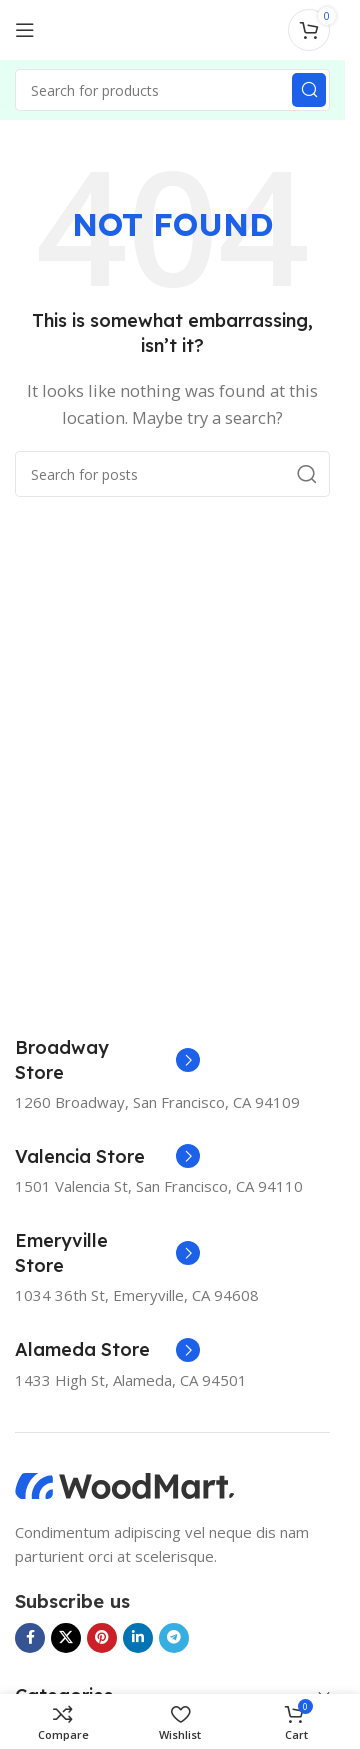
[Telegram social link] (174, 1638)
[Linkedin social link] (138, 1638)
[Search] (172, 90)
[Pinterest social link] (102, 1638)
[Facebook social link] (30, 1638)
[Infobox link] (107, 1060)
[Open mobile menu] (25, 30)
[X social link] (66, 1638)
